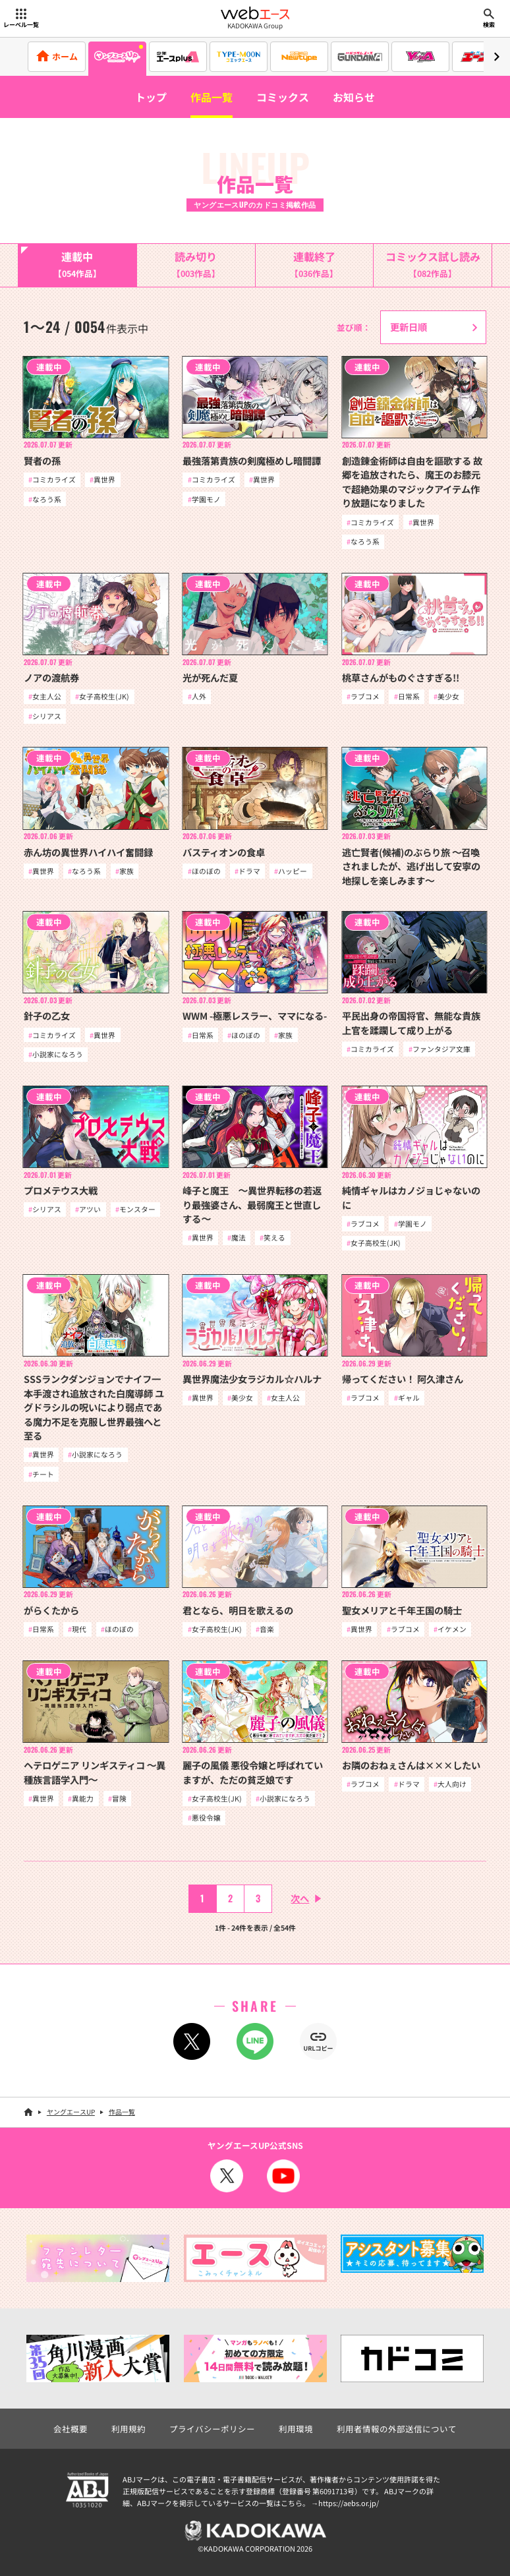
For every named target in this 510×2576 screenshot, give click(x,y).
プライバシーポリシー (212, 2428)
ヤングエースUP (71, 2112)
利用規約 (128, 2428)
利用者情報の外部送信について (397, 2428)
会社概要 (70, 2428)
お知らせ (354, 97)
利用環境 (296, 2428)
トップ (151, 97)
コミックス (282, 97)
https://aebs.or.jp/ (348, 2503)
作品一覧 (211, 97)
